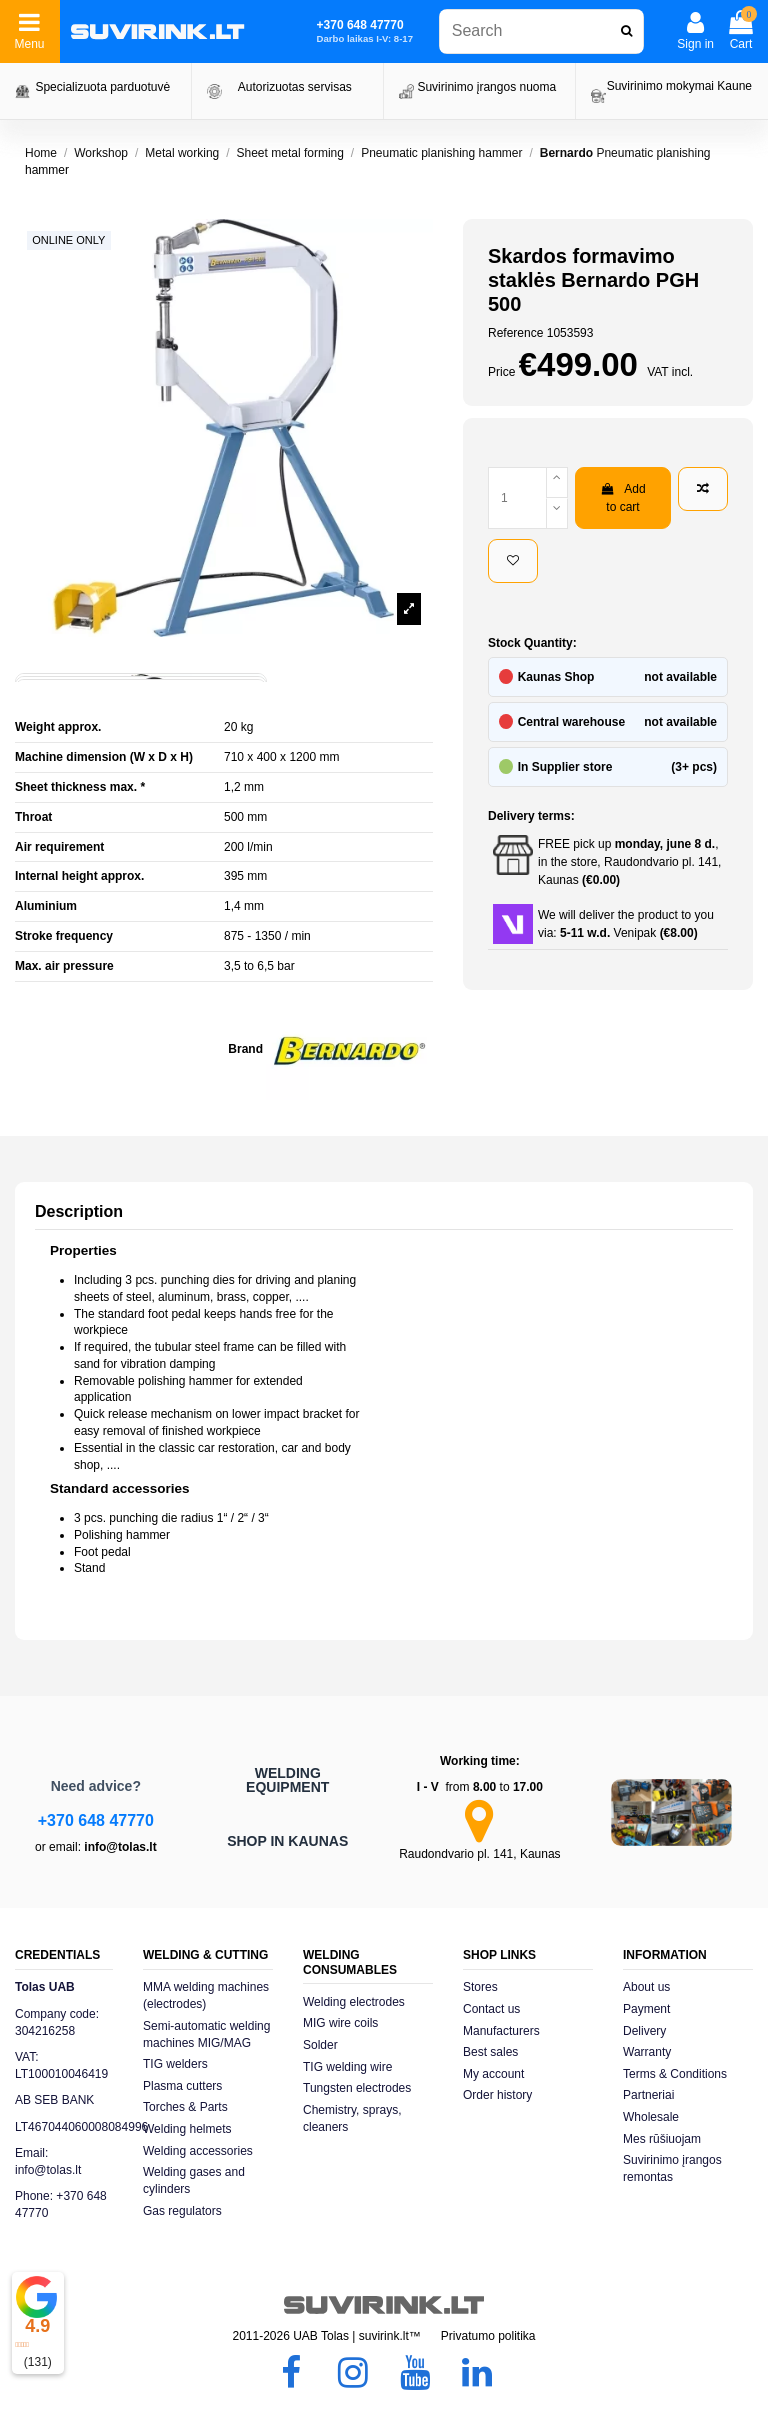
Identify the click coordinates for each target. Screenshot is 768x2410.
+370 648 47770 (96, 1820)
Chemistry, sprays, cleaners (352, 2118)
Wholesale (651, 2117)
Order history (497, 2095)
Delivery (644, 2031)
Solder (320, 2045)
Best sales (490, 2052)
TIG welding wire (347, 2067)
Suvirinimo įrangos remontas (672, 2168)
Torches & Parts (185, 2107)
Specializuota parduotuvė (102, 87)
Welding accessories (198, 2151)
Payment (646, 2009)
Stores (480, 1987)
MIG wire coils (340, 2023)
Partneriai (648, 2095)
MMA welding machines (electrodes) (206, 1995)
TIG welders (175, 2064)
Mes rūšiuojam (662, 2139)
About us (646, 1987)
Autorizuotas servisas (295, 87)
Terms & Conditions (675, 2074)
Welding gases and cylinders (194, 2180)
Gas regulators (182, 2211)
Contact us (491, 2009)
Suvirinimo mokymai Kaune (679, 86)
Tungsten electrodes (357, 2088)
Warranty (647, 2052)
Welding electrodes (354, 2002)
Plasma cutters (182, 2086)
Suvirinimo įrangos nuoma (486, 87)
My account (493, 2074)
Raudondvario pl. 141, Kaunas (479, 1854)
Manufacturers (501, 2031)
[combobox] (541, 31)
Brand (245, 1049)
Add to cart (622, 498)
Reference (515, 333)
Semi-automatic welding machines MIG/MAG (206, 2034)
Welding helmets (187, 2129)
